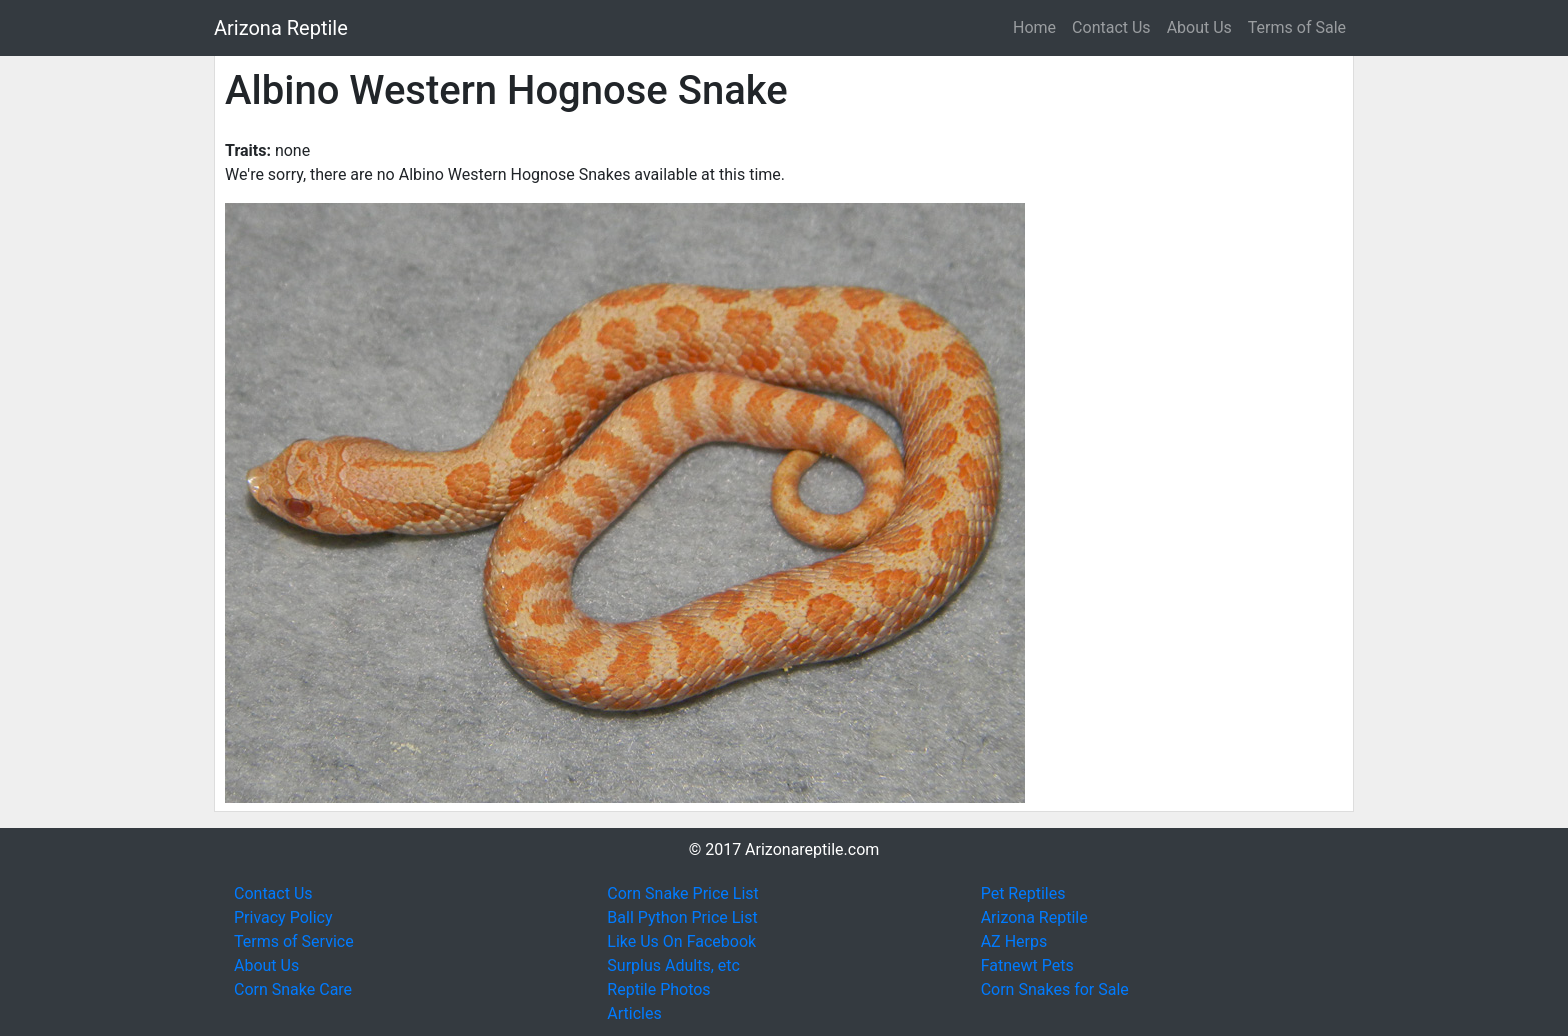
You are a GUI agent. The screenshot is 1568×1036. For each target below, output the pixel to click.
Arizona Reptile (281, 28)
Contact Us (1111, 27)
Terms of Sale (1297, 27)
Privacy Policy (283, 917)
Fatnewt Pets (1027, 965)
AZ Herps (1014, 941)
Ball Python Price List (682, 917)
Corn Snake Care (293, 989)
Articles (634, 1013)
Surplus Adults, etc (673, 965)
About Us (1199, 27)
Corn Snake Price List (682, 893)
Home (1034, 27)
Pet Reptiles (1023, 893)
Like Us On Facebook (681, 941)
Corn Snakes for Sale (1055, 989)
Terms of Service (294, 941)
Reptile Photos (658, 989)
